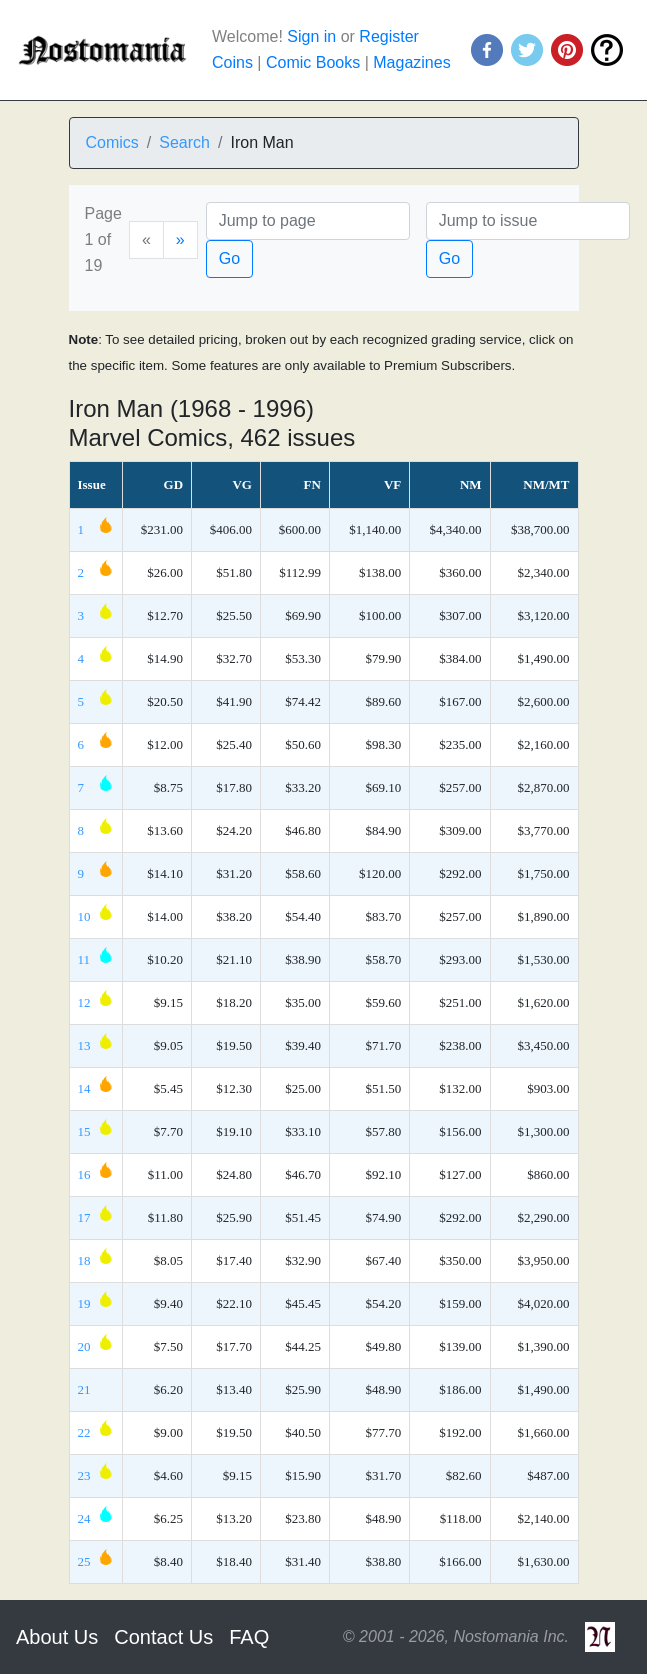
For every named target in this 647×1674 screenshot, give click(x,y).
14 (84, 1088)
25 (84, 1561)
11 (84, 959)
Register (389, 36)
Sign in (311, 36)
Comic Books (313, 62)
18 (84, 1260)
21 (84, 1389)
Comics (112, 142)
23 (84, 1475)
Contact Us (163, 1637)
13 (84, 1045)
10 (84, 916)
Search (184, 142)
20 (84, 1346)
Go (229, 258)
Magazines (411, 62)
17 (84, 1217)
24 (84, 1518)
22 (84, 1432)
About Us (57, 1637)
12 (84, 1002)
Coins (232, 62)
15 (84, 1131)
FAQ (249, 1637)
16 (84, 1174)
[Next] (180, 240)
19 (84, 1303)
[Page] (308, 221)
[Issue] (528, 221)
